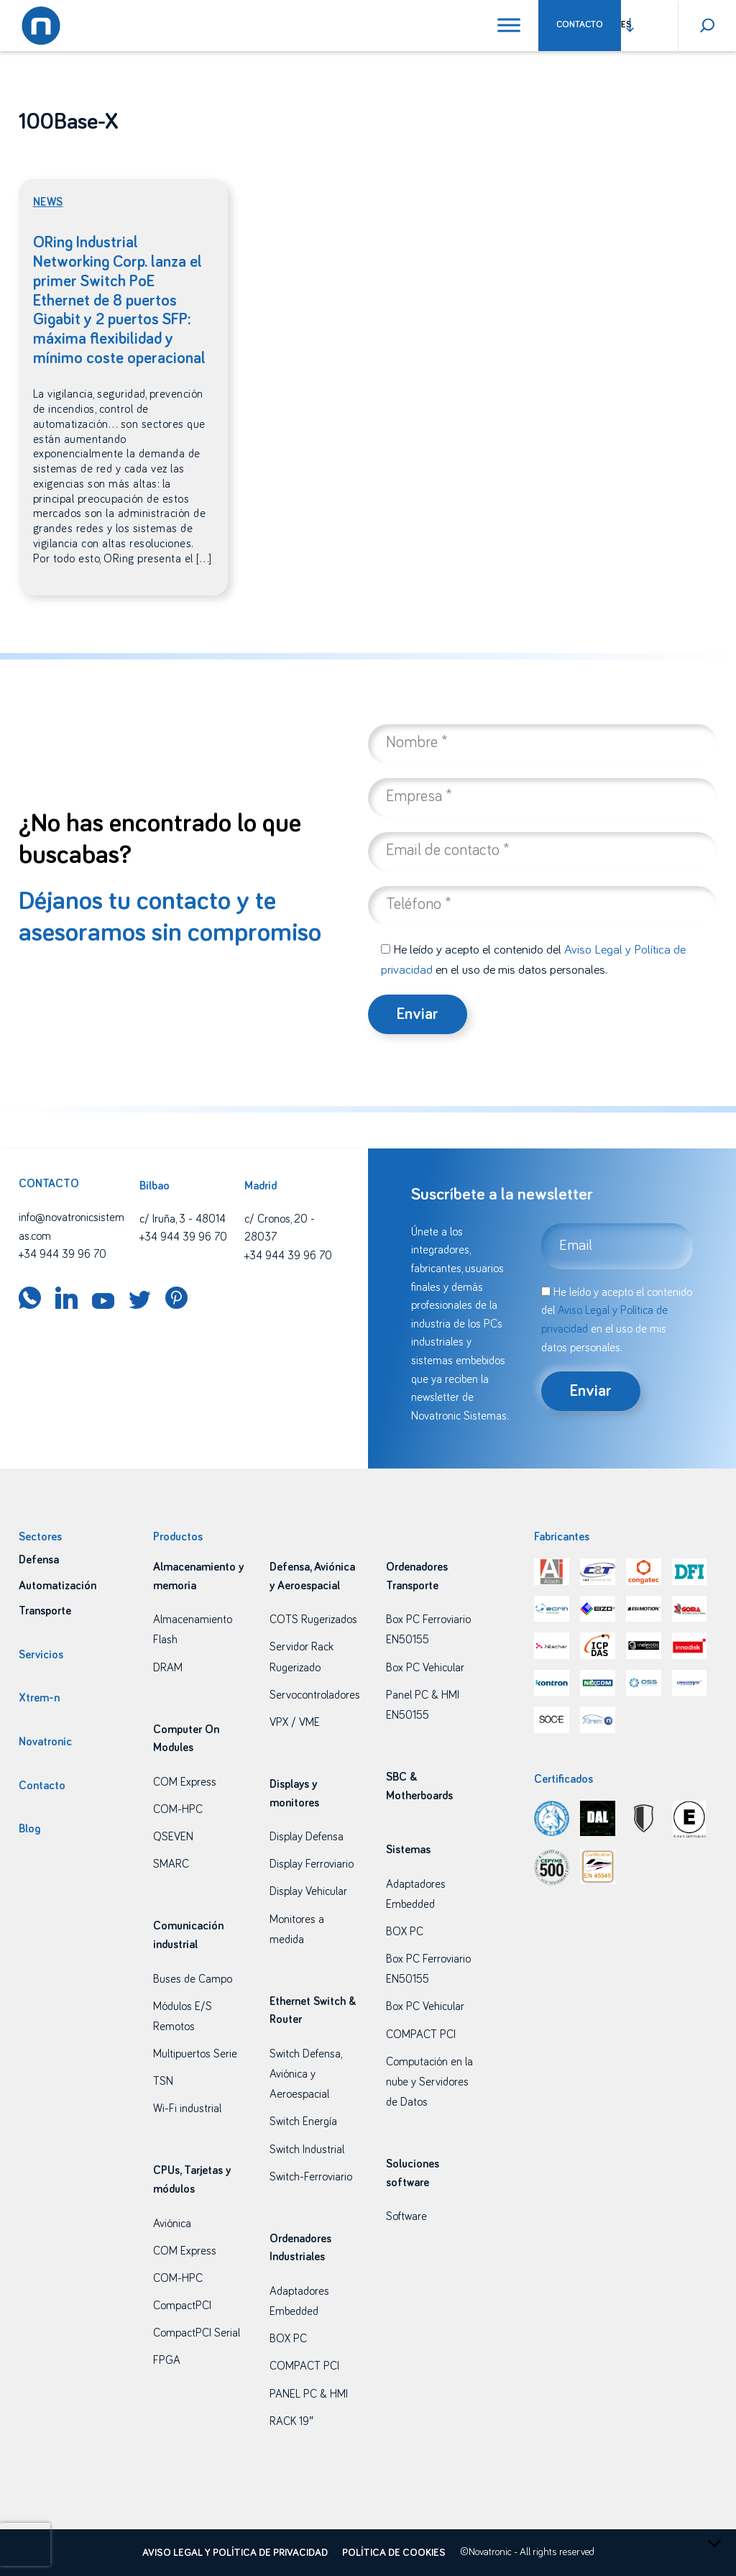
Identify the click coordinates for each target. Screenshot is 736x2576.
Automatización (57, 1585)
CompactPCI (182, 2305)
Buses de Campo (192, 1979)
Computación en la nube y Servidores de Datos (429, 2082)
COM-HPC (178, 1809)
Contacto (579, 24)
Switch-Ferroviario (311, 2177)
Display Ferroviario (312, 1864)
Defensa (39, 1560)
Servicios (41, 1655)
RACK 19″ (291, 2421)
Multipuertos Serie (195, 2054)
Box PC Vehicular (425, 1667)
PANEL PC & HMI (309, 2394)
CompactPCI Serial (196, 2333)
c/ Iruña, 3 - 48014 (182, 1219)
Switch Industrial (307, 2149)
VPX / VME (295, 1722)
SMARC (171, 1864)
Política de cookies (394, 2553)
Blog (29, 1829)
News (48, 202)
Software (406, 2216)
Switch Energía (303, 2121)
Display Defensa (307, 1836)
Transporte (45, 1611)
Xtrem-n (39, 1698)
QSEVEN (173, 1836)
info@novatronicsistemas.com (71, 1227)
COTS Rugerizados (313, 1619)
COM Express (184, 1782)
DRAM (168, 1667)
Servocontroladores (315, 1695)
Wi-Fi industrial (187, 2108)
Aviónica (172, 2223)
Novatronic (45, 1742)
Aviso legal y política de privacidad (235, 2553)
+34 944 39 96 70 (62, 1254)
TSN (163, 2081)
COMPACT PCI (304, 2366)
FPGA (166, 2360)
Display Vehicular (308, 1891)
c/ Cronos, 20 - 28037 (279, 1228)
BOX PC (288, 2338)
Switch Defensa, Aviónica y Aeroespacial (305, 2074)
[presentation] (25, 2544)
